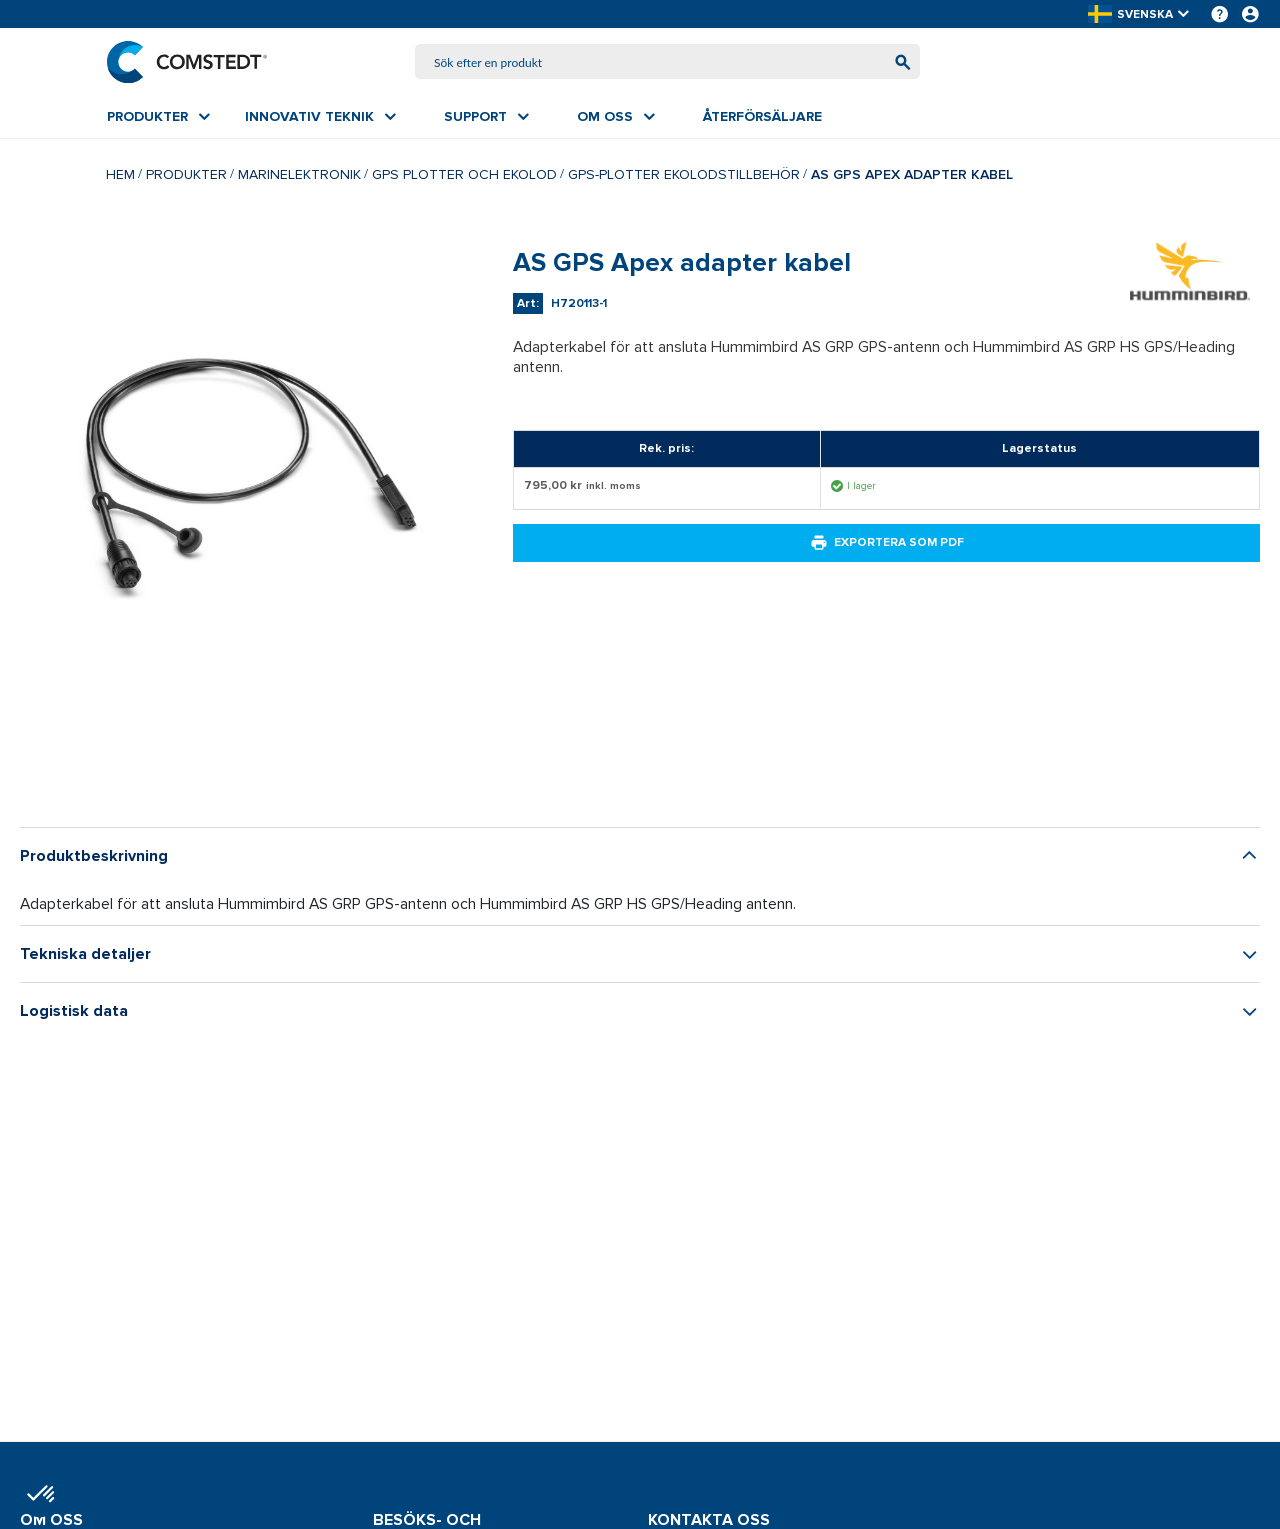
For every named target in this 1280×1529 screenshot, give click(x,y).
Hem (120, 174)
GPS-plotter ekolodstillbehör (684, 174)
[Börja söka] (902, 62)
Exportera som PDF (887, 543)
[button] (1140, 14)
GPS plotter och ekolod (464, 174)
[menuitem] (158, 117)
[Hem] (187, 62)
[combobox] (668, 62)
